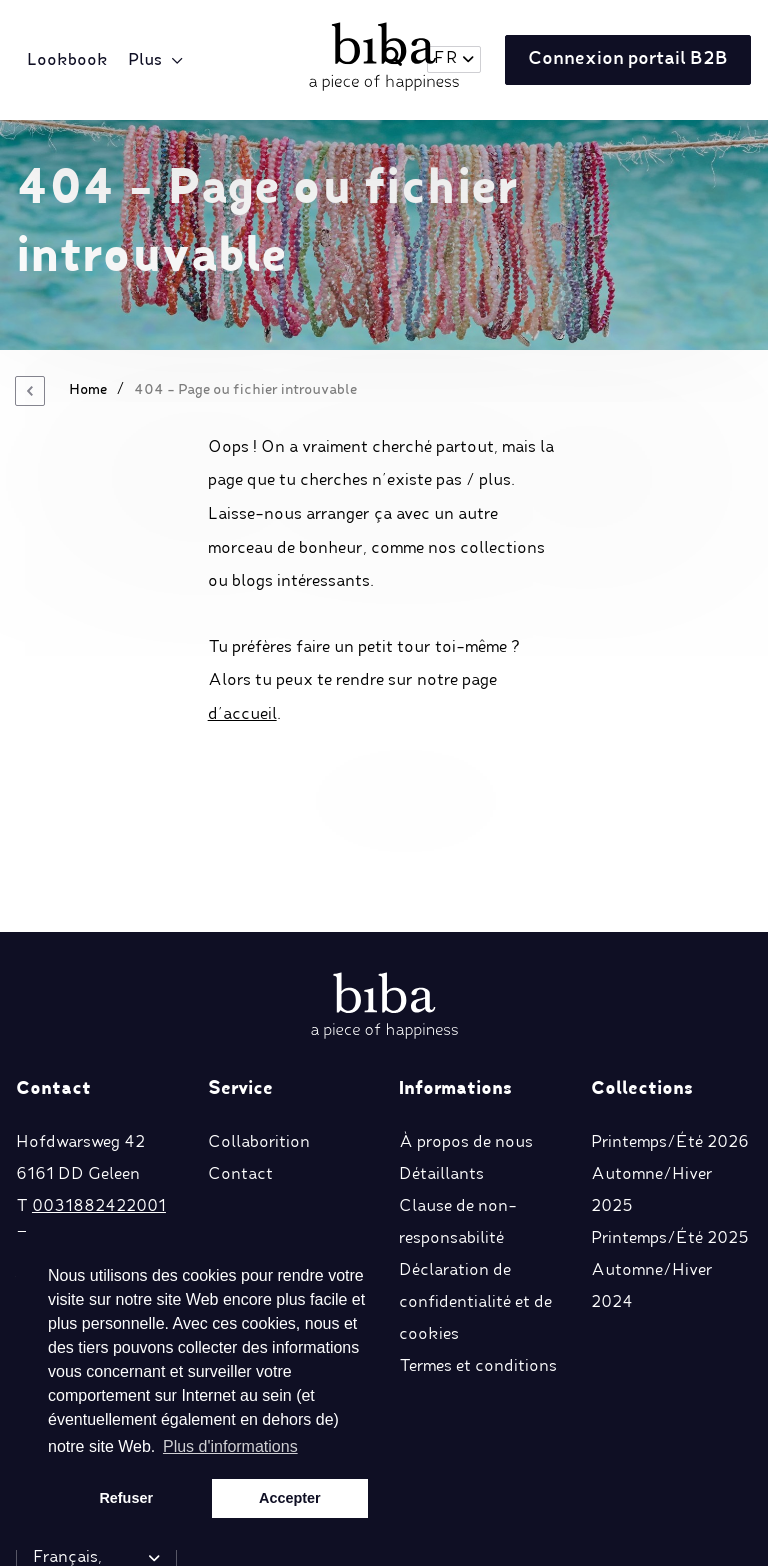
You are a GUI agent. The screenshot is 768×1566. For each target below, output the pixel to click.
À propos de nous (466, 1010)
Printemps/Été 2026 (670, 1010)
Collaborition (259, 1010)
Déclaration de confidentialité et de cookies (475, 1170)
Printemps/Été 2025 (670, 1106)
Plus (148, 61)
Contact (240, 1042)
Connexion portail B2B (623, 61)
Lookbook (70, 61)
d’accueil (242, 715)
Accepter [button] (290, 1498)
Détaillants (441, 1042)
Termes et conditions (478, 1234)
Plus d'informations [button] (230, 1446)
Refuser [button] (126, 1498)
